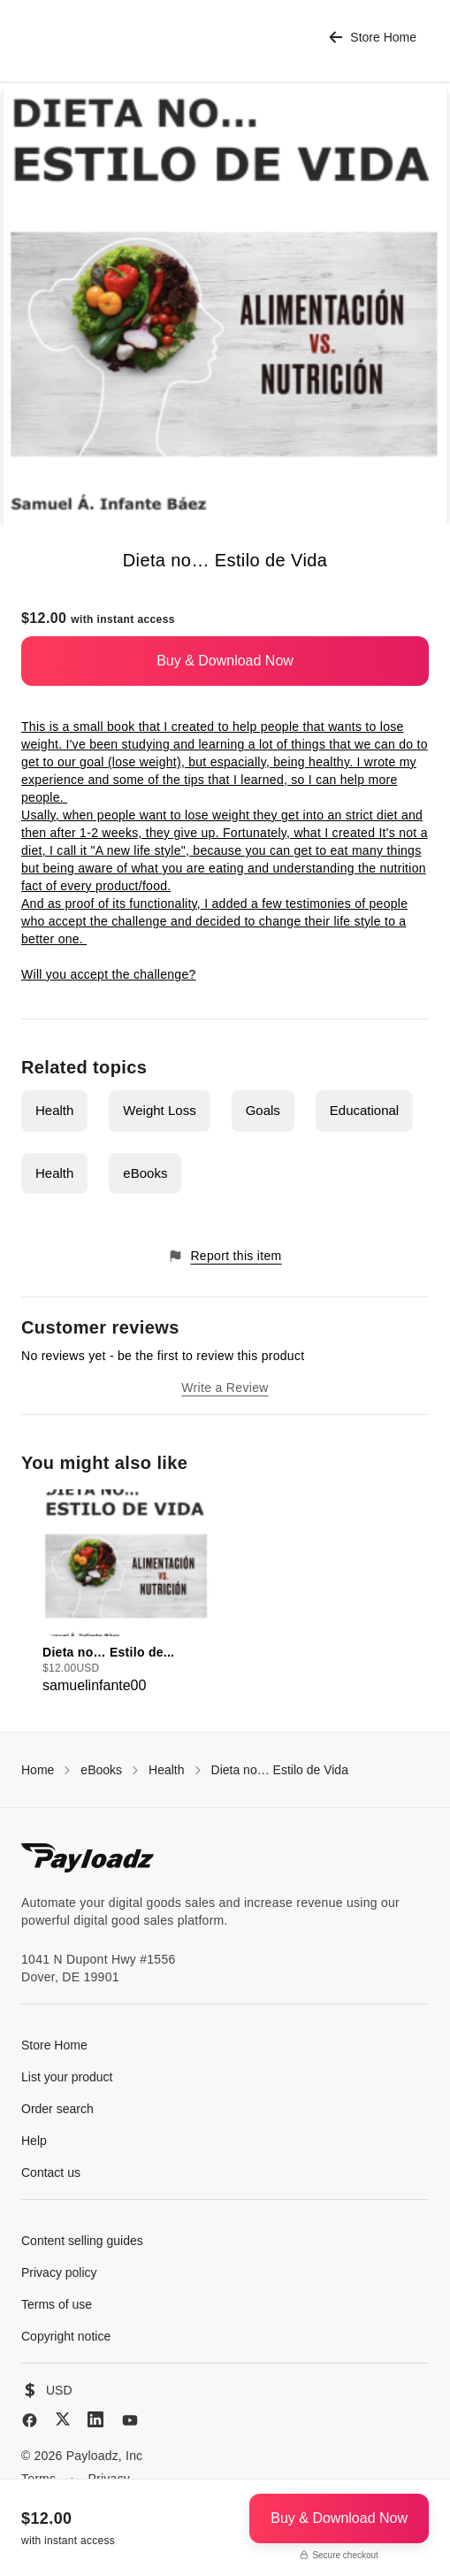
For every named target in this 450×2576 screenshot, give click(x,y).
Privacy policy (59, 2272)
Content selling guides (82, 2241)
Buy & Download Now (225, 660)
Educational (364, 1110)
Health (54, 1110)
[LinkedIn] (95, 2419)
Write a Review (224, 1387)
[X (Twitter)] (63, 2418)
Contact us (50, 2172)
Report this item (224, 1256)
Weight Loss (159, 1110)
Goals (263, 1110)
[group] (126, 1592)
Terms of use (56, 2304)
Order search (57, 2109)
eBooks (145, 1172)
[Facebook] (29, 2420)
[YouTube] (130, 2420)
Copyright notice (66, 2336)
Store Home (372, 37)
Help (34, 2141)
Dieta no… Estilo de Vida (279, 1770)
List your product (67, 2077)
